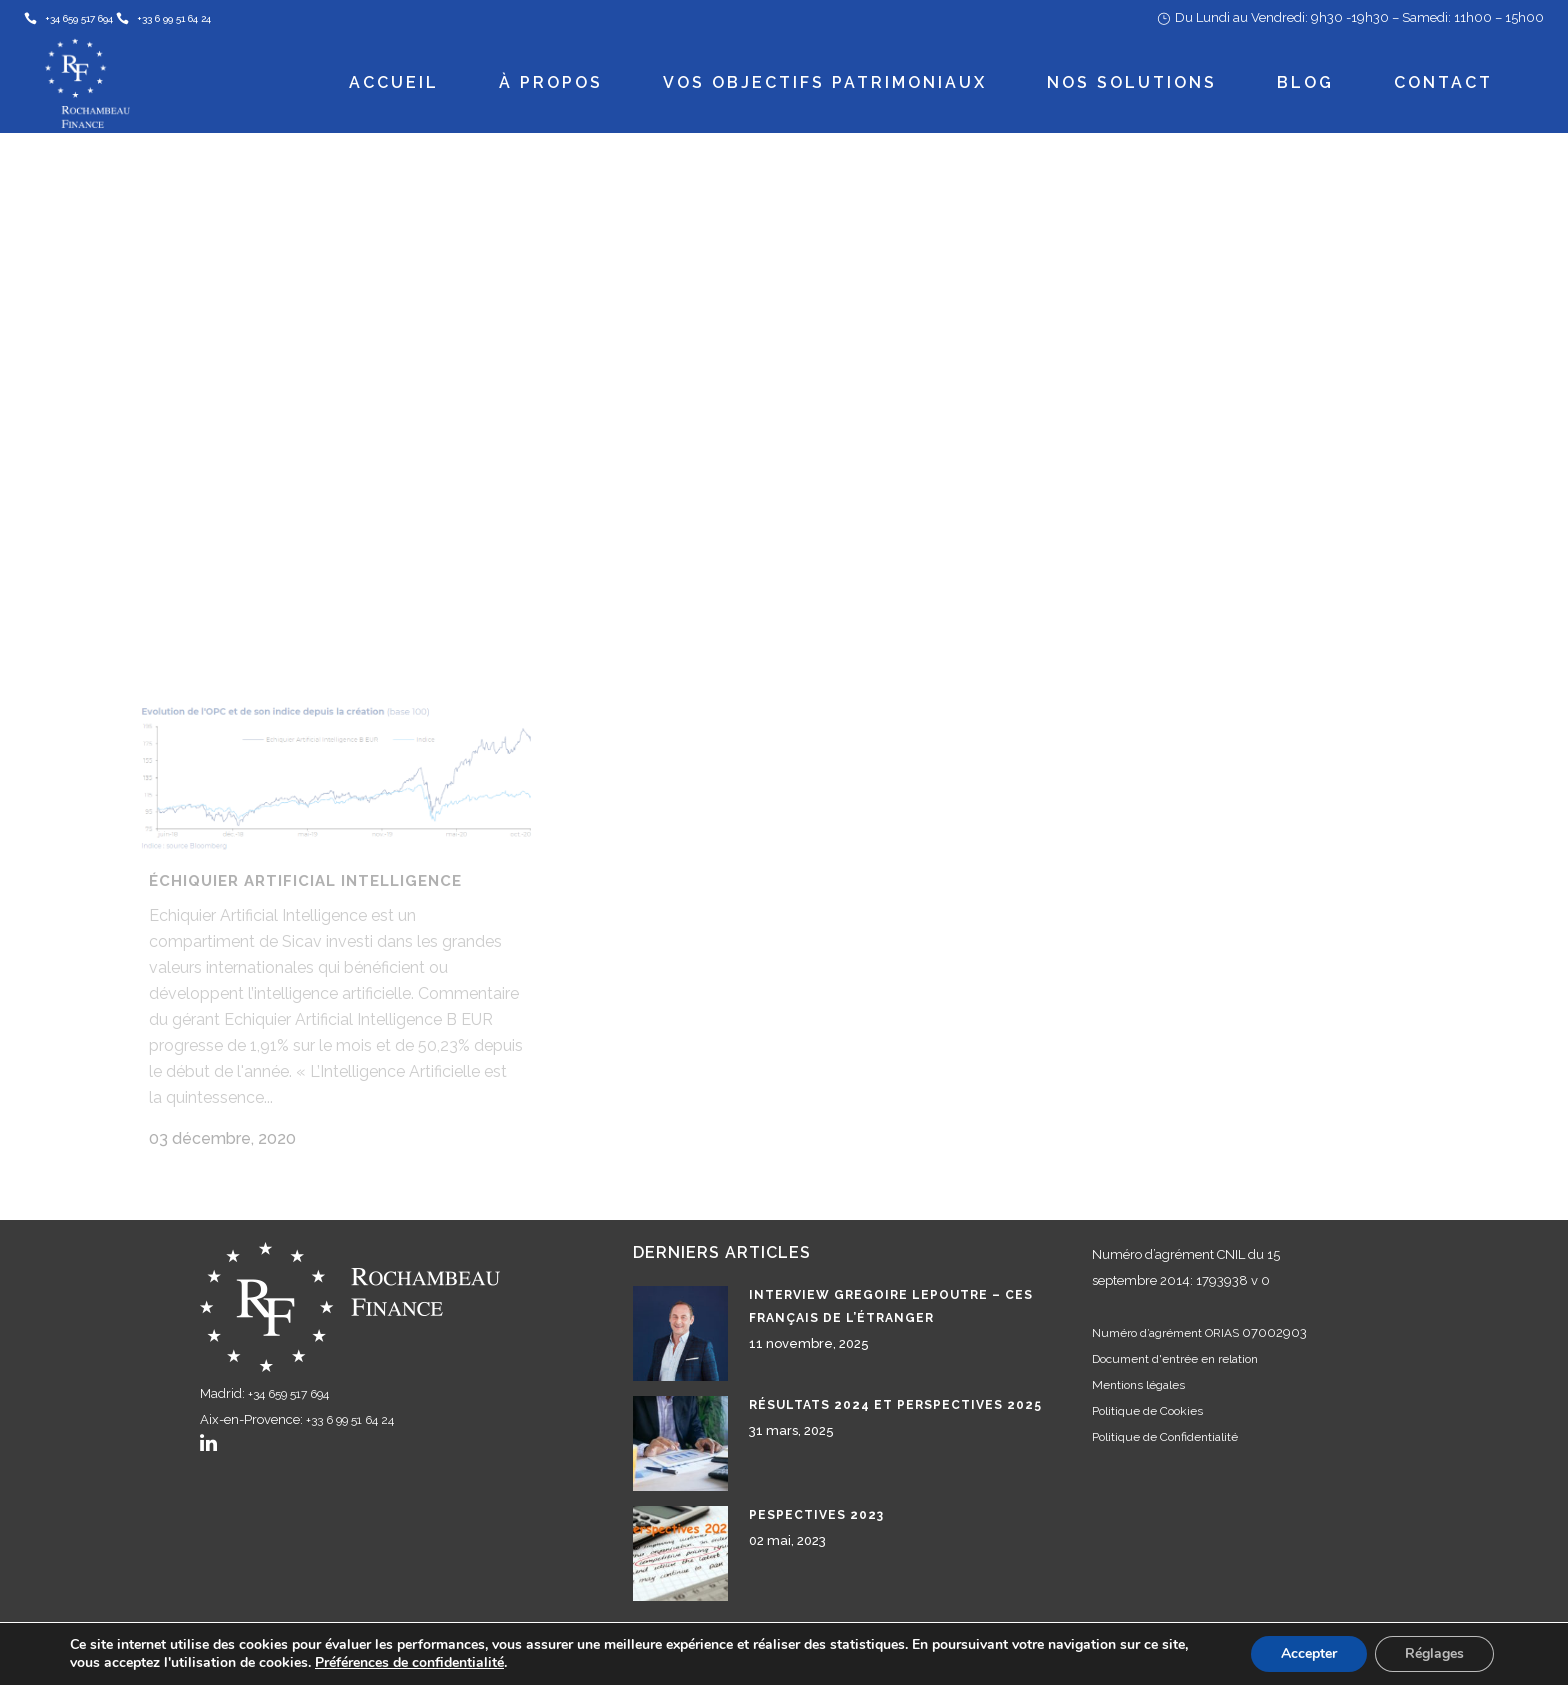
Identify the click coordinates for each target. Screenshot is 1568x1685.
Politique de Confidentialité (1165, 1417)
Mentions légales (1138, 1365)
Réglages (1434, 1653)
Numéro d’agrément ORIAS (1165, 1313)
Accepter (1309, 1653)
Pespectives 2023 (816, 1495)
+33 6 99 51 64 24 (350, 1400)
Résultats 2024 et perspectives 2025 (895, 1385)
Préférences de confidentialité (409, 1663)
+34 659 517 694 (288, 1374)
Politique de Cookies (1147, 1391)
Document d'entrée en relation (1175, 1339)
